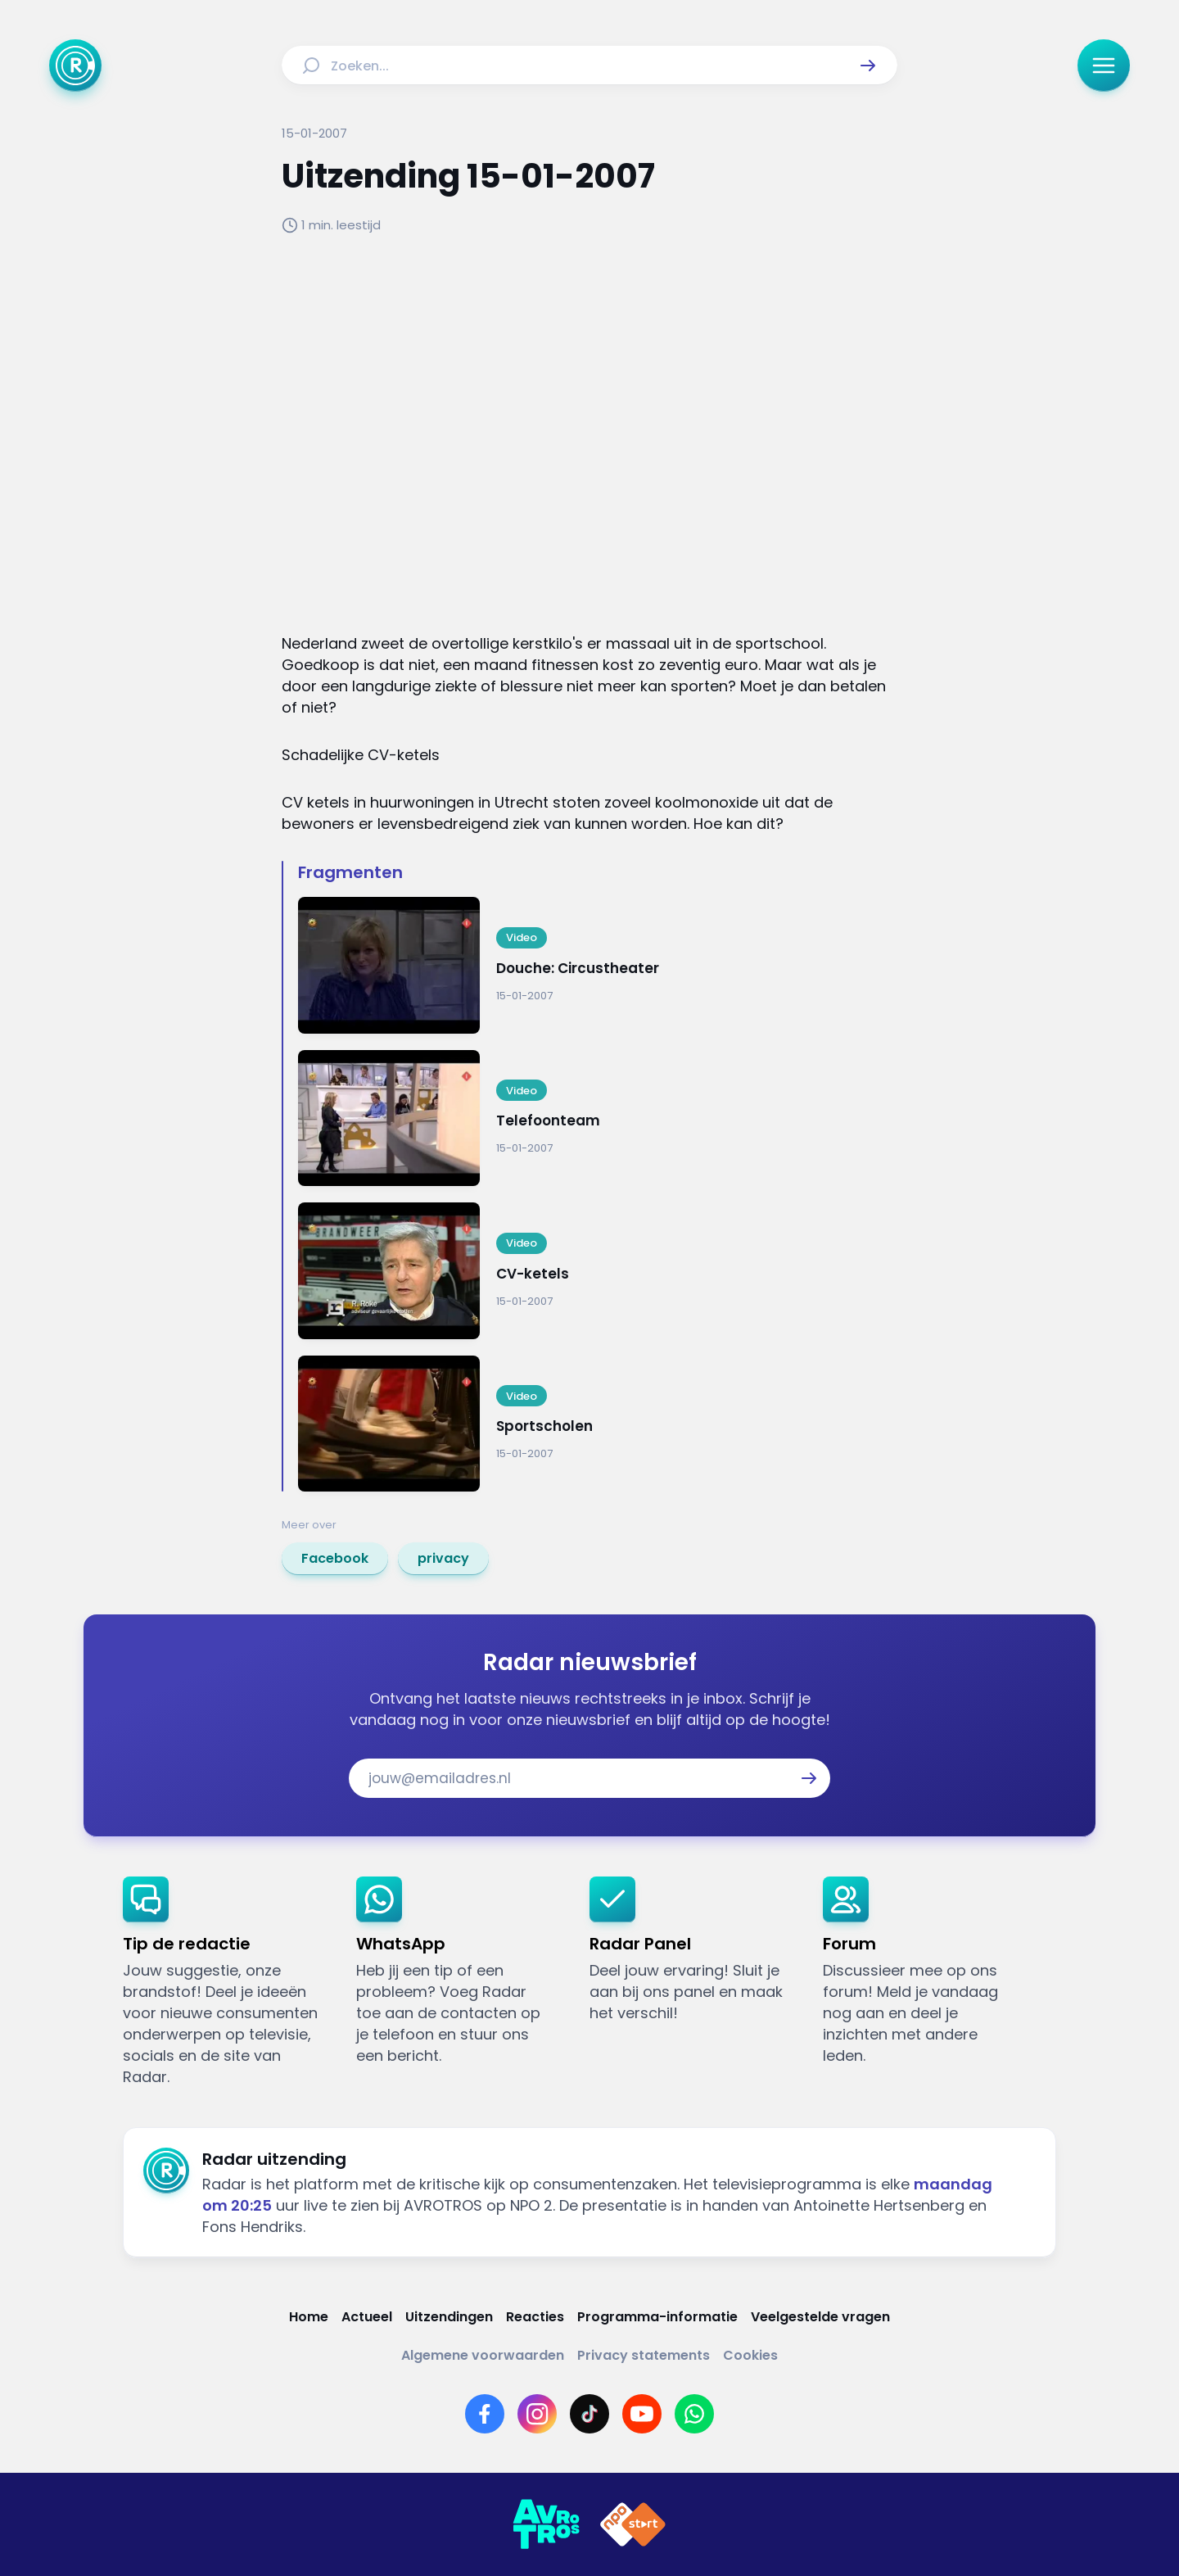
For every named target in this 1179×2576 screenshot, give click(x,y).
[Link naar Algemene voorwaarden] (482, 2355)
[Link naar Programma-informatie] (657, 2316)
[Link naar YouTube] (642, 2413)
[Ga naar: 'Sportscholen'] (597, 1424)
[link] (335, 1558)
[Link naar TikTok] (589, 2413)
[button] (868, 65)
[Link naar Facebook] (484, 2413)
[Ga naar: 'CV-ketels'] (597, 1270)
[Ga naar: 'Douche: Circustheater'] (597, 965)
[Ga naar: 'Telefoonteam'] (597, 1118)
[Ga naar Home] (75, 65)
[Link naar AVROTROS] (546, 2524)
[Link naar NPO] (632, 2524)
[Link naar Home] (308, 2316)
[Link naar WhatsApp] (694, 2413)
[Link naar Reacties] (535, 2316)
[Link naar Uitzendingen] (449, 2316)
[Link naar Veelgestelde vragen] (820, 2316)
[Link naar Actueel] (366, 2316)
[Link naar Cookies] (750, 2355)
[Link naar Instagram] (537, 2413)
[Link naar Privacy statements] (643, 2355)
